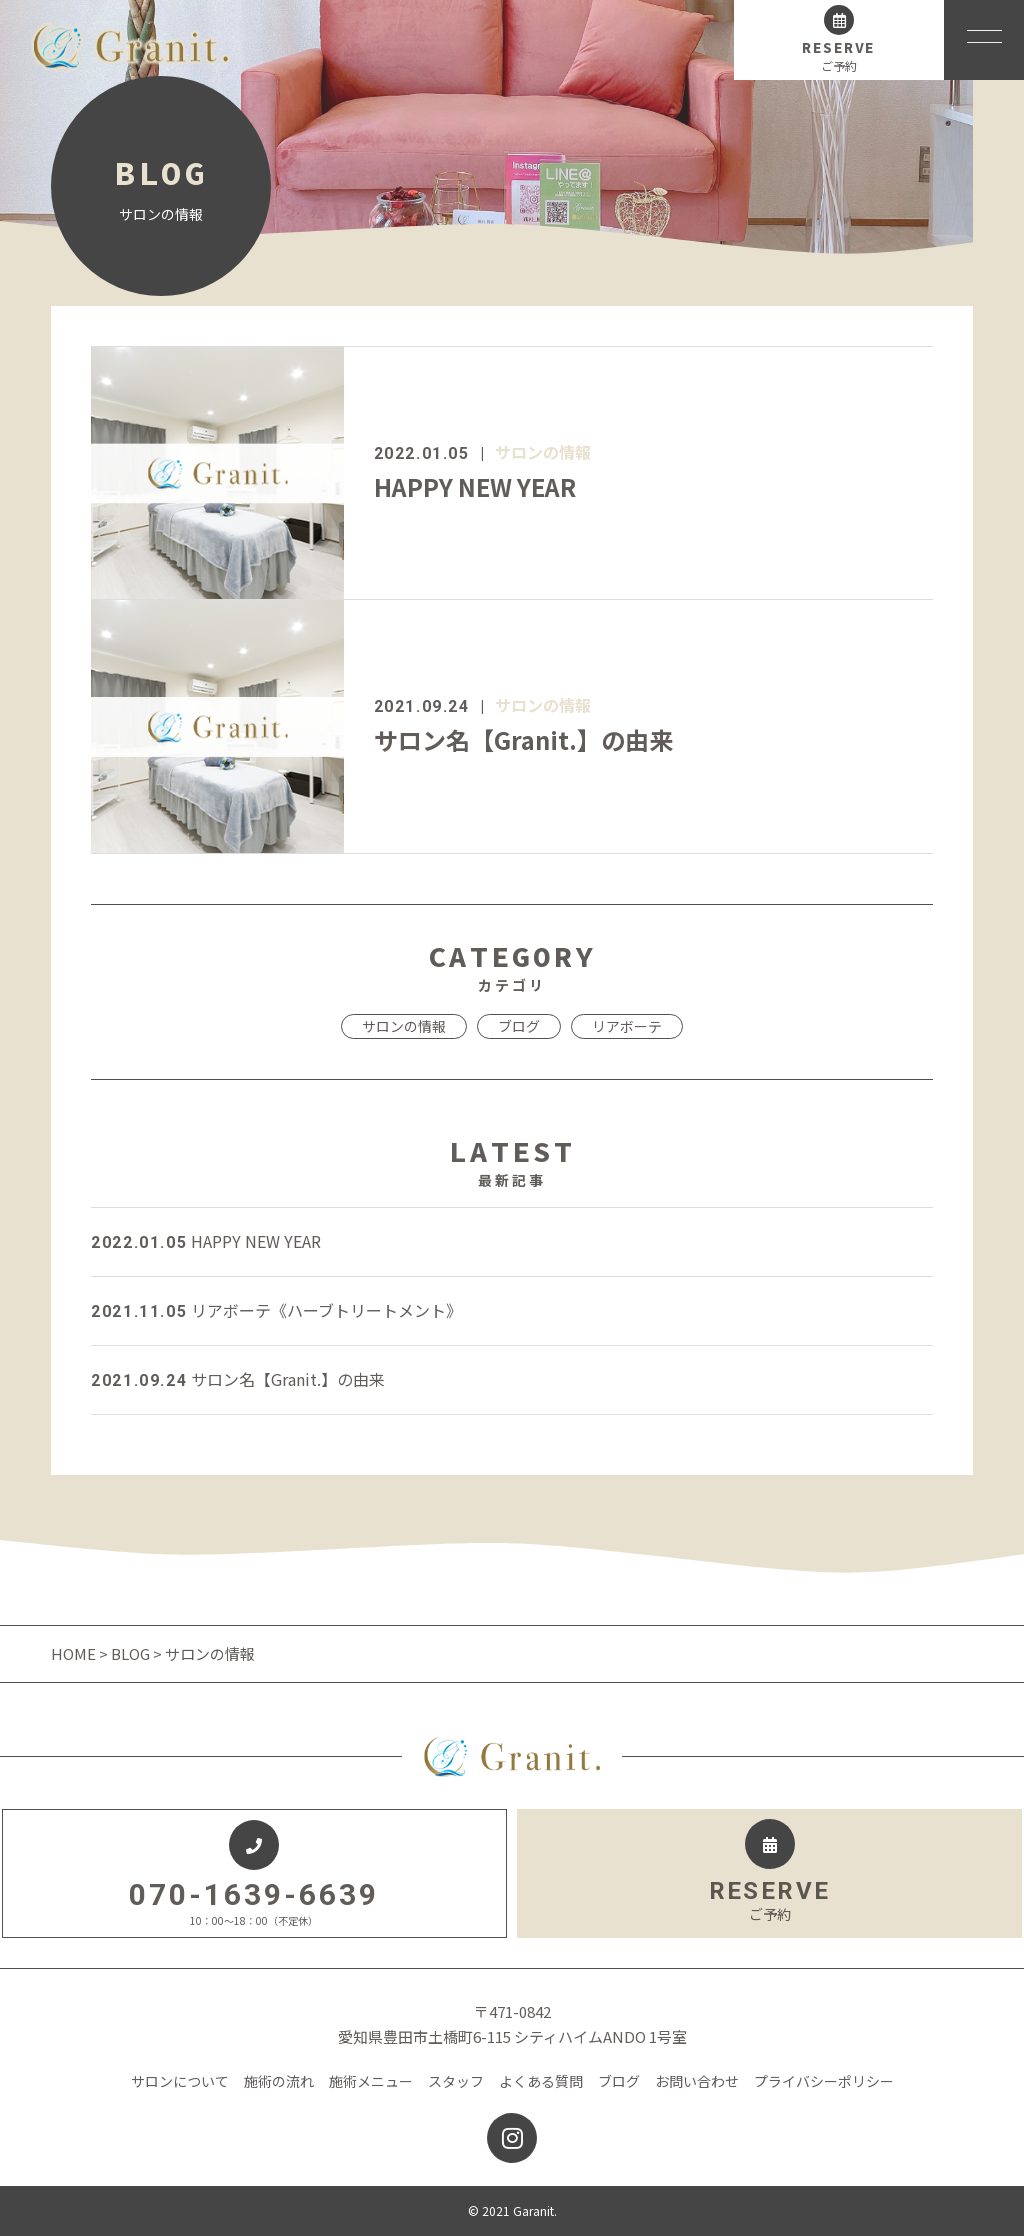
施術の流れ (279, 2081)
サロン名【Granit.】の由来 (523, 739)
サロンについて (180, 2081)
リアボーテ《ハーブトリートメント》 (276, 1310)
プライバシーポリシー (824, 2081)
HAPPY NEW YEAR (475, 486)
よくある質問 (541, 2081)
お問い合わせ (697, 2081)
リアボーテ (627, 1026)
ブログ (519, 1026)
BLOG (130, 1653)
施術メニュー (371, 2081)
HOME (75, 1653)
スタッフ (456, 2081)
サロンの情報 (543, 452)
